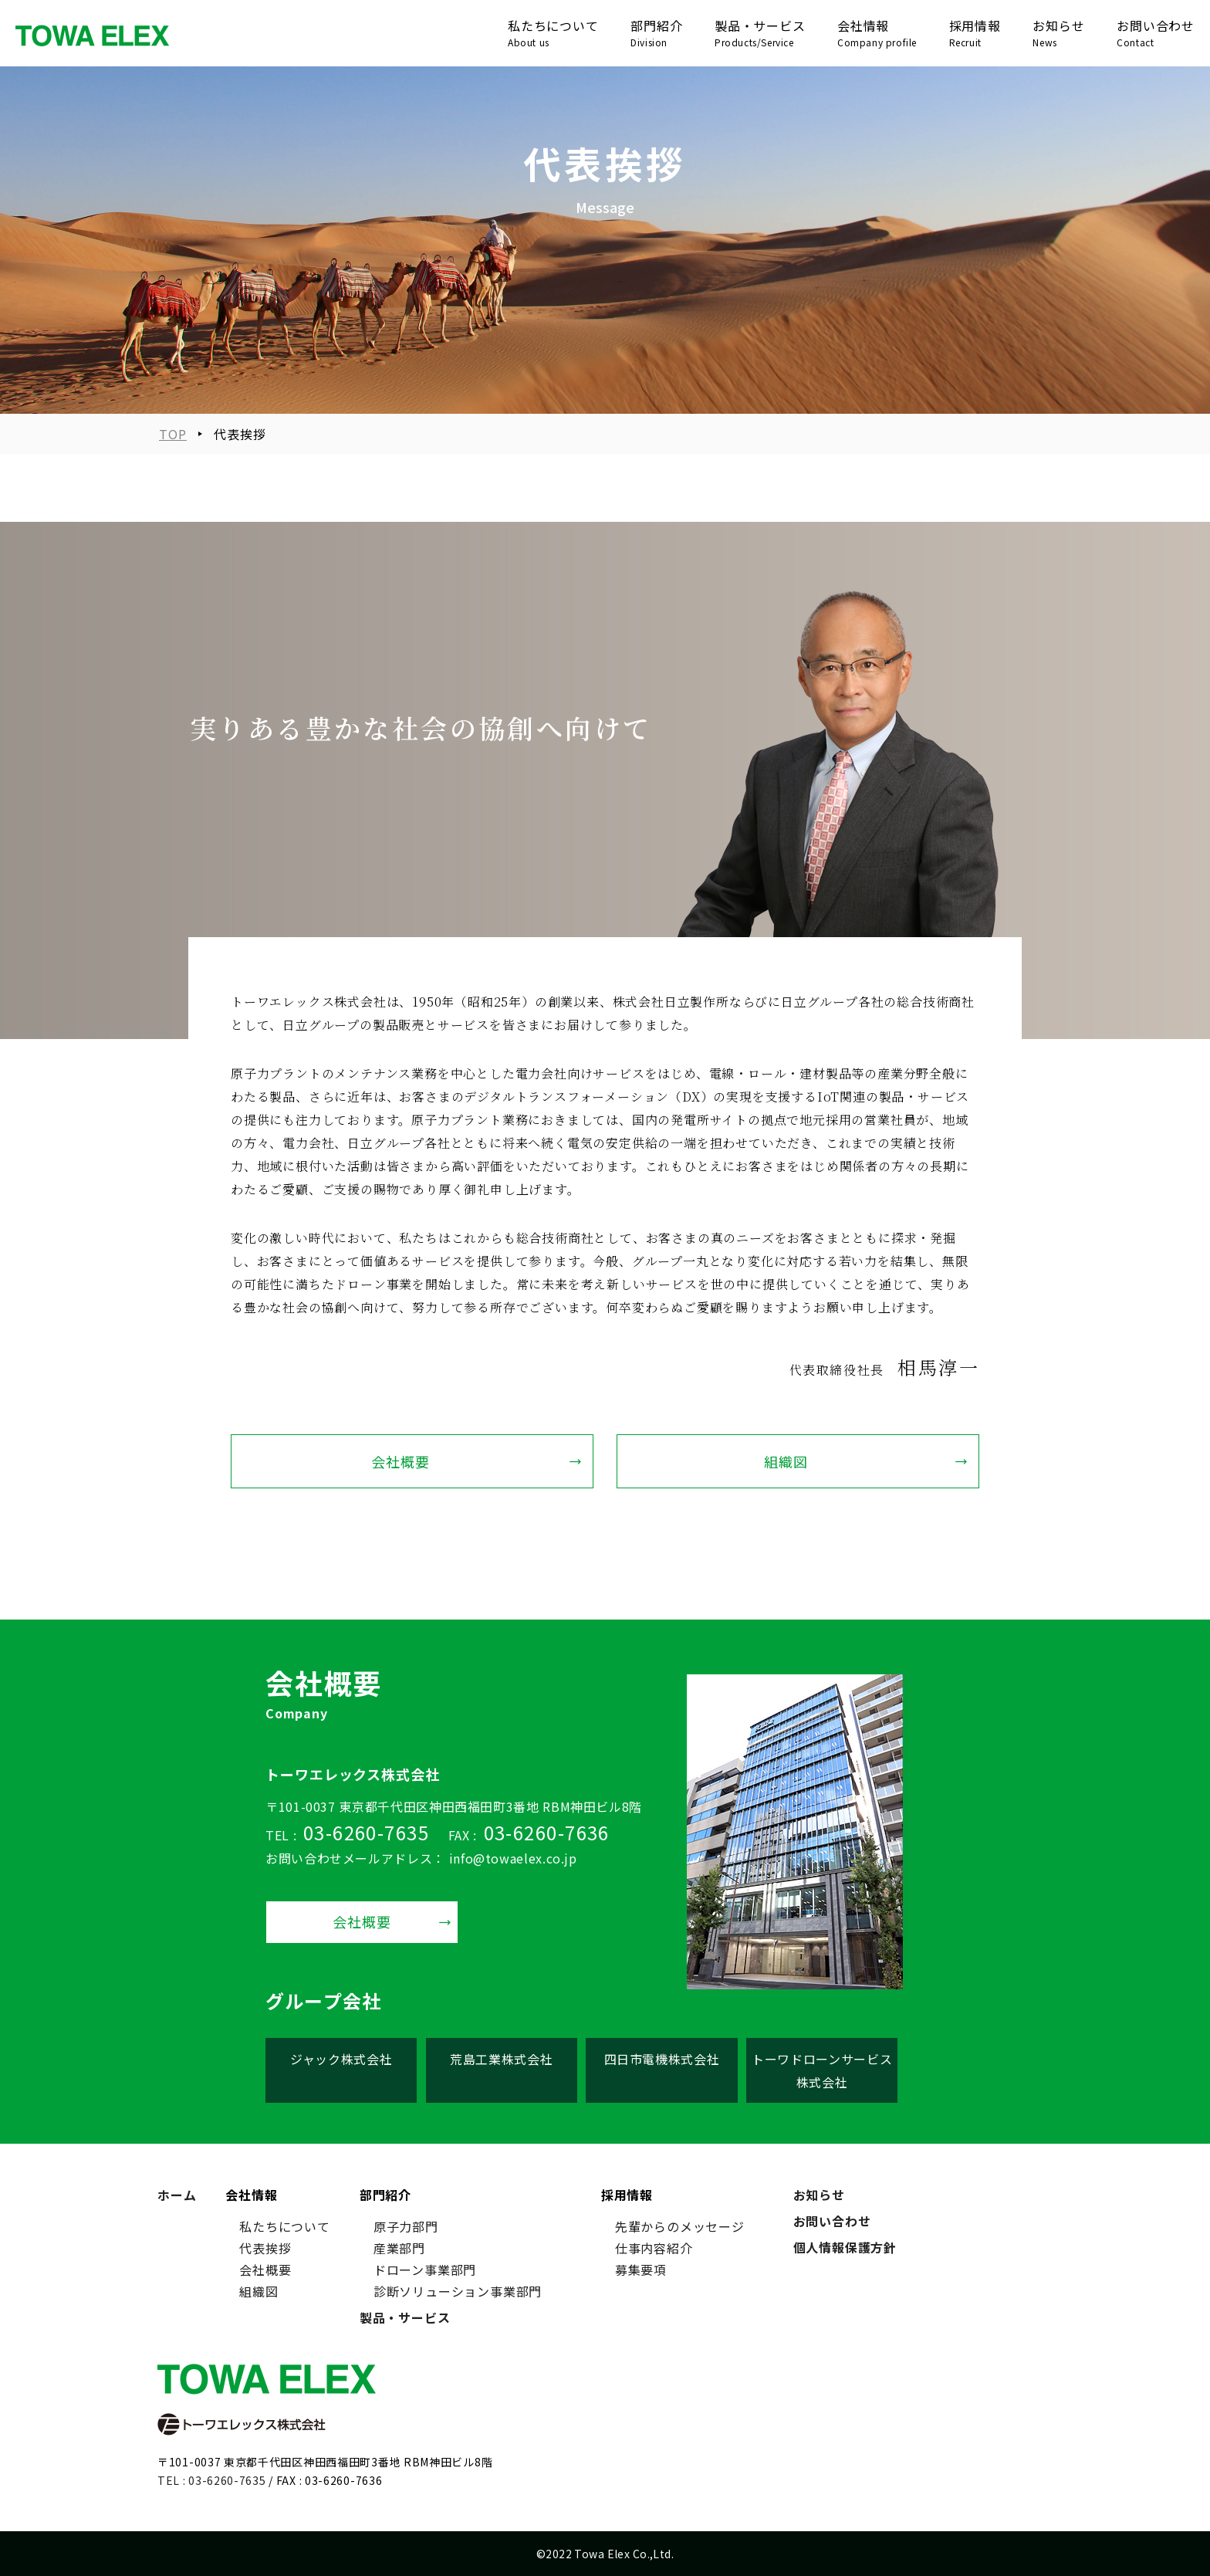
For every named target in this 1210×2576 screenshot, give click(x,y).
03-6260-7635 (366, 1832)
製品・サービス (405, 2317)
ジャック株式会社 (341, 2059)
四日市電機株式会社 (662, 2059)
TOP (173, 434)
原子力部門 (405, 2226)
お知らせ (819, 2194)
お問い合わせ (832, 2221)
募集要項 (641, 2269)
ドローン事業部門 (424, 2269)
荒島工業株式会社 (501, 2059)
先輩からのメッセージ (680, 2226)
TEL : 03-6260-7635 (211, 2480)
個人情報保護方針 (845, 2247)
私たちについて (284, 2226)
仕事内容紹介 (654, 2248)
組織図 (786, 1461)
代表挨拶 (265, 2248)
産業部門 (399, 2248)
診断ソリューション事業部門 (457, 2291)
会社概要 (400, 1461)
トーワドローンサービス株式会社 (822, 2070)
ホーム (176, 2194)
